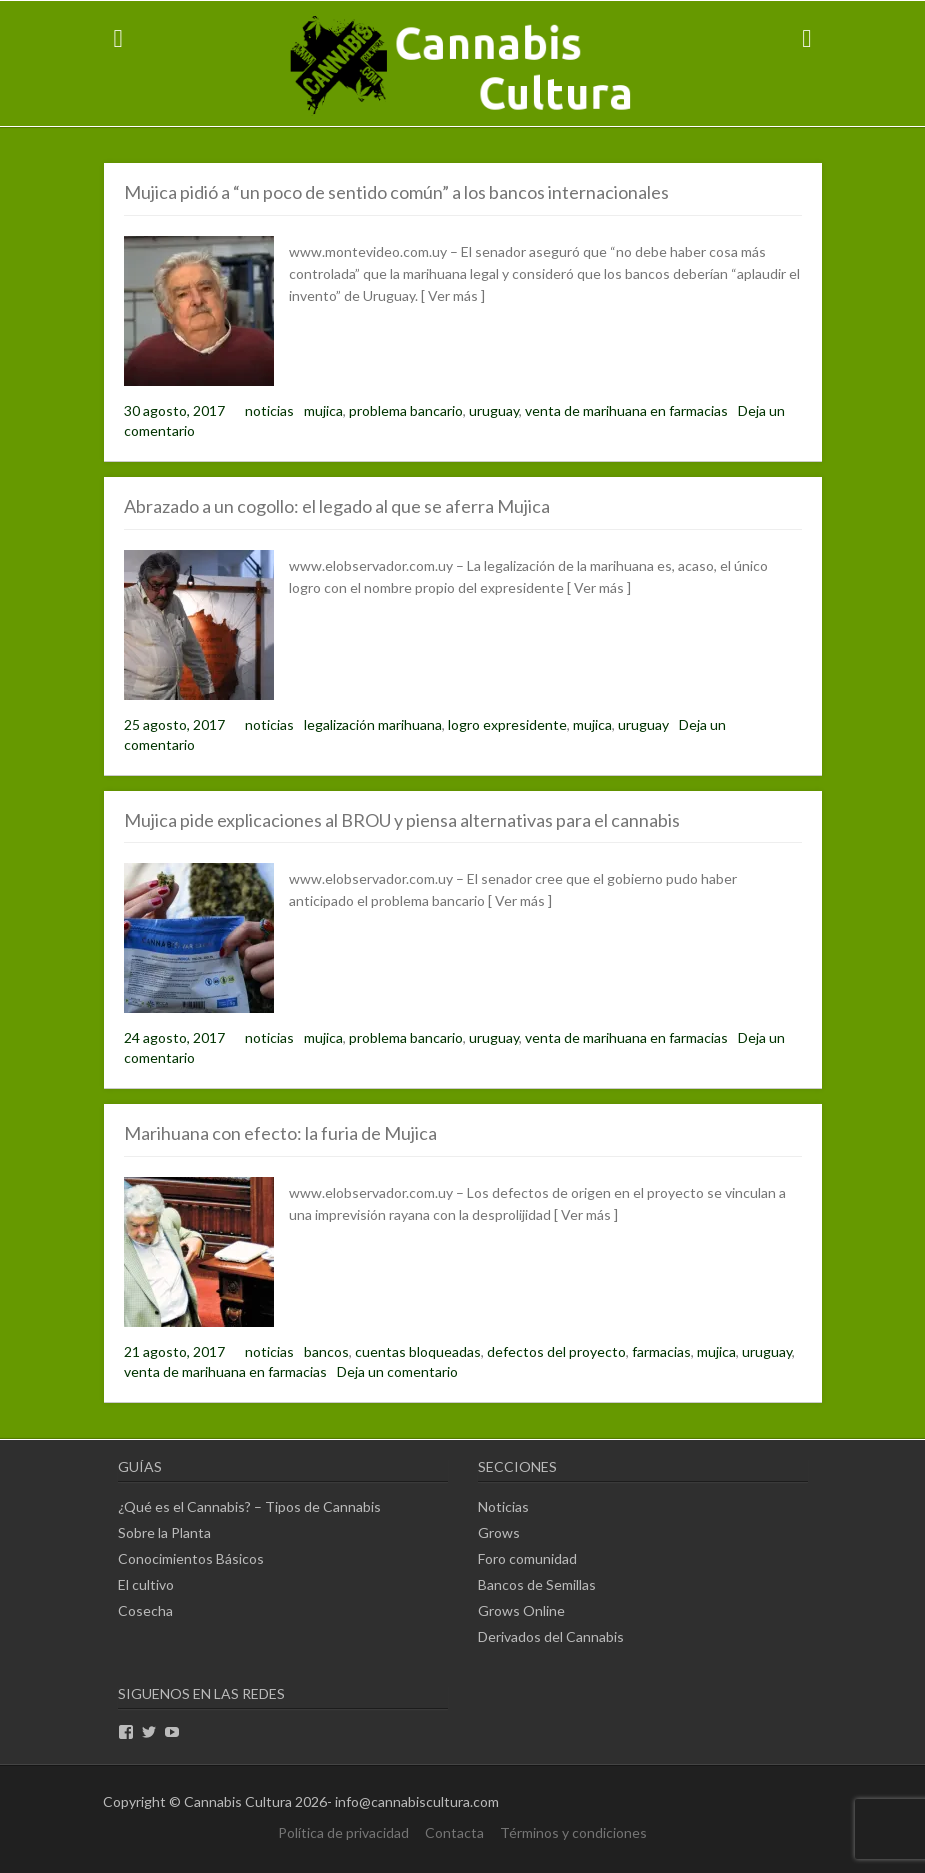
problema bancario (406, 410)
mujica (323, 410)
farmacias (661, 1351)
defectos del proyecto (556, 1351)
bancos (326, 1351)
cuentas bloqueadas (418, 1351)
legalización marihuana (373, 724)
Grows (499, 1532)
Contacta (454, 1832)
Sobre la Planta (164, 1532)
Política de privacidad (343, 1832)
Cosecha (145, 1610)
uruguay (494, 410)
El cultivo (146, 1584)
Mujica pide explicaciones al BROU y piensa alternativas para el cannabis (402, 820)
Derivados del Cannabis (551, 1636)
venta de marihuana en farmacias (626, 410)
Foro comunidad (527, 1558)
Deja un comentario (397, 1371)
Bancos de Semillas (537, 1584)
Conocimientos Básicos (191, 1558)
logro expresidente (507, 724)
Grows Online (521, 1610)
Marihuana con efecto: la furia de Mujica (280, 1133)
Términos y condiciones (573, 1832)
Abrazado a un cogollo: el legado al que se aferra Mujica (337, 506)
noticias (269, 410)
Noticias (503, 1506)
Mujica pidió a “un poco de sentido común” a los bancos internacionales (396, 192)
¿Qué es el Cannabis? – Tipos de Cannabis (249, 1506)
